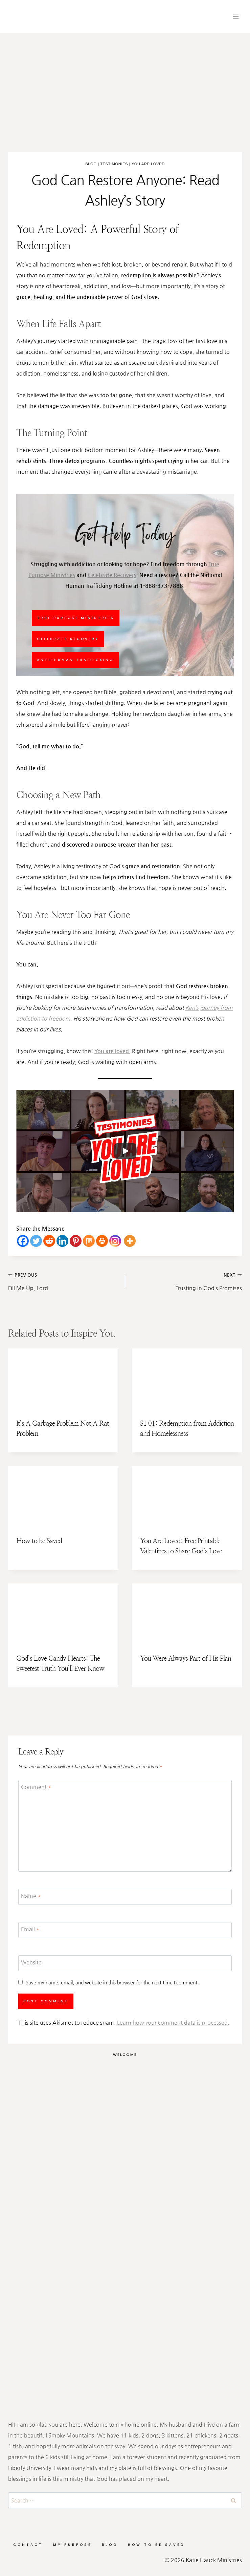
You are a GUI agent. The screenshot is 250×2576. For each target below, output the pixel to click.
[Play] (125, 1151)
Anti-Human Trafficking (75, 659)
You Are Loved (148, 164)
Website (31, 1962)
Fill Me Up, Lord (64, 1280)
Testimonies (114, 164)
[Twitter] (36, 1241)
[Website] (125, 1963)
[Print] (102, 1241)
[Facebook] (23, 1241)
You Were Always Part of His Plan (185, 1658)
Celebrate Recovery (112, 575)
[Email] (125, 1930)
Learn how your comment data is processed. (173, 2022)
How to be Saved (39, 1541)
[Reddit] (49, 1241)
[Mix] (89, 1241)
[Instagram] (115, 1241)
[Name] (125, 1897)
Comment (36, 1786)
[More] (130, 1241)
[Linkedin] (62, 1241)
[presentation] (63, 1379)
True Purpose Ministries (75, 617)
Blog (90, 164)
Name (31, 1895)
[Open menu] (235, 16)
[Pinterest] (76, 1241)
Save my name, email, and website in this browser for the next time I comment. (112, 1982)
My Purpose (72, 2544)
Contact (28, 2544)
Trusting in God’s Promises (186, 1280)
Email (30, 1928)
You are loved (111, 1051)
